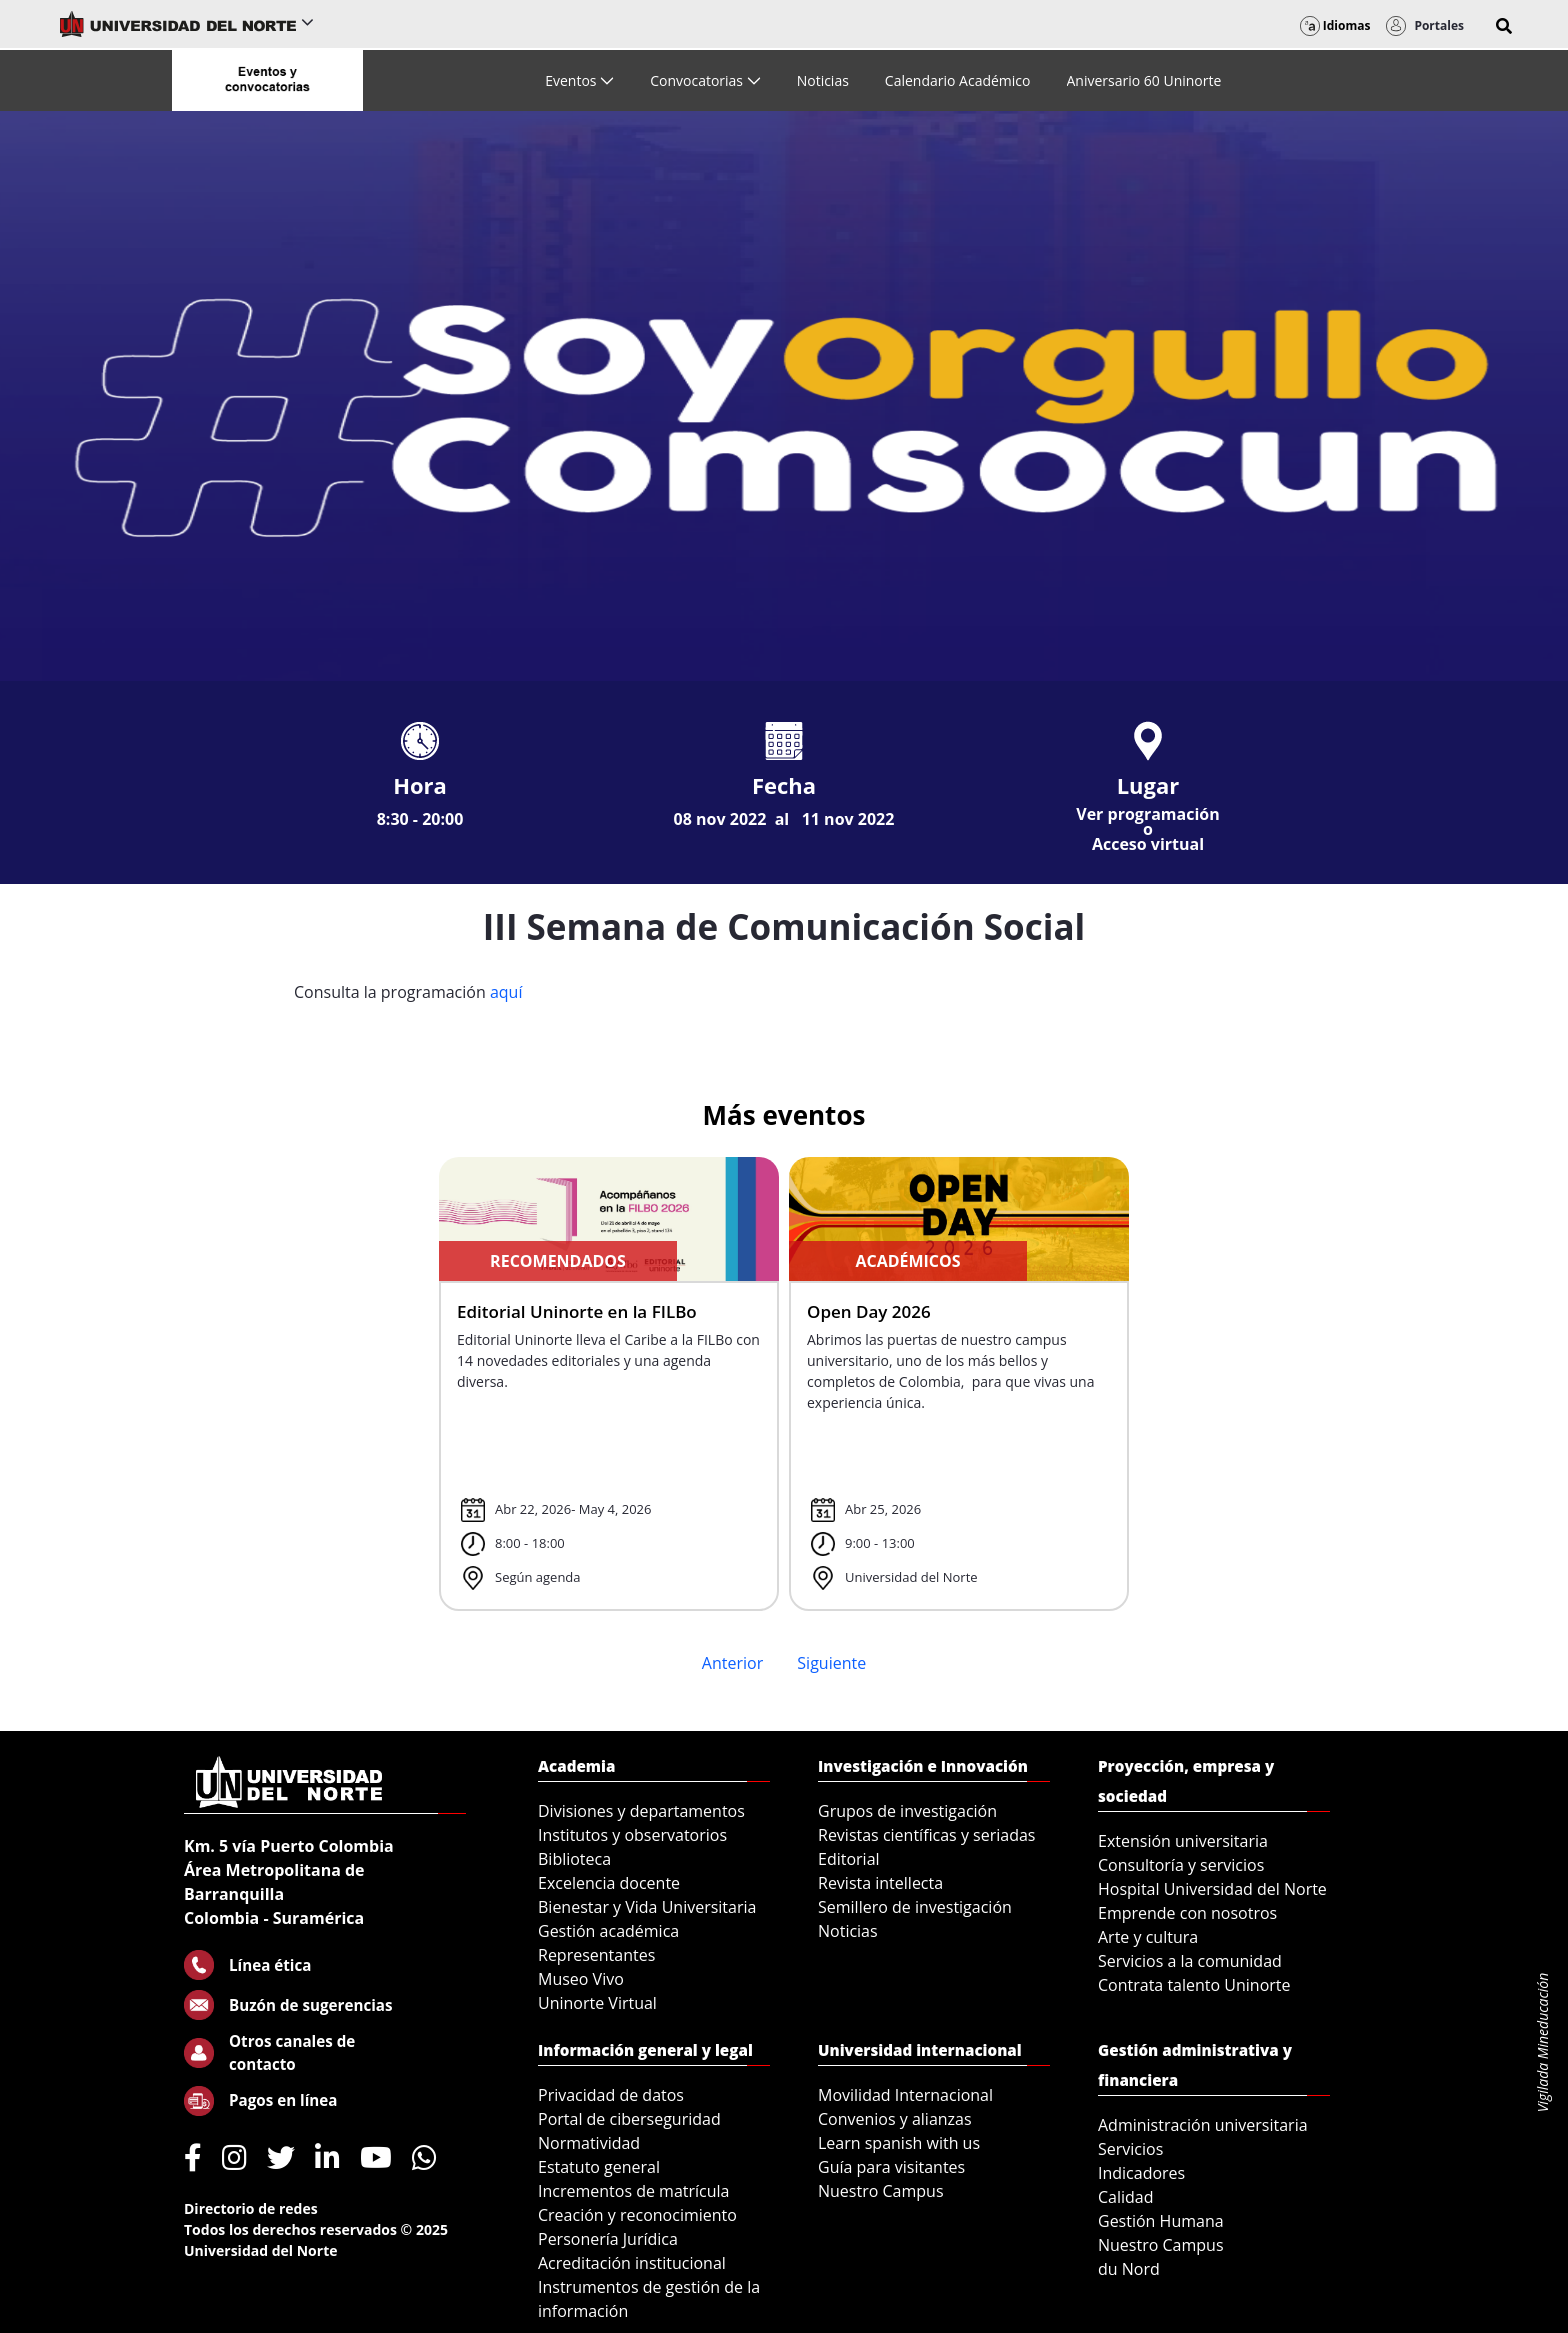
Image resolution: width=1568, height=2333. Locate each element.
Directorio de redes (251, 2208)
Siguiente (831, 1663)
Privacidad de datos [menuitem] (611, 2095)
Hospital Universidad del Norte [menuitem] (1212, 1889)
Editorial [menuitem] (849, 1859)
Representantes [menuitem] (596, 1955)
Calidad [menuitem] (1126, 2197)
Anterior (732, 1663)
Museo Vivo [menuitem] (581, 1979)
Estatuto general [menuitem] (599, 2167)
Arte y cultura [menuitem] (1148, 1937)
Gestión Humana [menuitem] (1161, 2221)
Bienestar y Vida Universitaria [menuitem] (647, 1907)
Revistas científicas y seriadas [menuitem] (926, 1835)
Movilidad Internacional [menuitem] (905, 2095)
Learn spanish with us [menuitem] (899, 2143)
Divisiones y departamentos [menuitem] (641, 1811)
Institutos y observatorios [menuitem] (632, 1835)
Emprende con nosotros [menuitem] (1187, 1913)
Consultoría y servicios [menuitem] (1181, 1865)
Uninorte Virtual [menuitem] (597, 2003)
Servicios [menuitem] (1130, 2149)
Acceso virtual (1148, 844)
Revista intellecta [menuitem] (880, 1883)
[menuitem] (579, 80)
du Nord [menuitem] (1129, 2269)
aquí (506, 992)
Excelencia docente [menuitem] (609, 1883)
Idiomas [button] (1335, 25)
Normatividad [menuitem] (589, 2143)
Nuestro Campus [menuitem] (881, 2191)
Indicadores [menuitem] (1141, 2173)
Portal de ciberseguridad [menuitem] (629, 2119)
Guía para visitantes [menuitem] (891, 2167)
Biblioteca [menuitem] (574, 1859)
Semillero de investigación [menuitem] (915, 1907)
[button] (1504, 26)
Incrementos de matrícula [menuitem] (634, 2191)
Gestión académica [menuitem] (608, 1931)
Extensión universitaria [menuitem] (1183, 1841)
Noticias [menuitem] (848, 1931)
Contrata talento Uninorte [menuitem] (1194, 1985)
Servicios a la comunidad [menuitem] (1190, 1961)
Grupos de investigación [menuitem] (907, 1811)
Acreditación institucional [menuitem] (632, 2263)
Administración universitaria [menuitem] (1203, 2125)
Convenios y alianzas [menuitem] (895, 2119)
